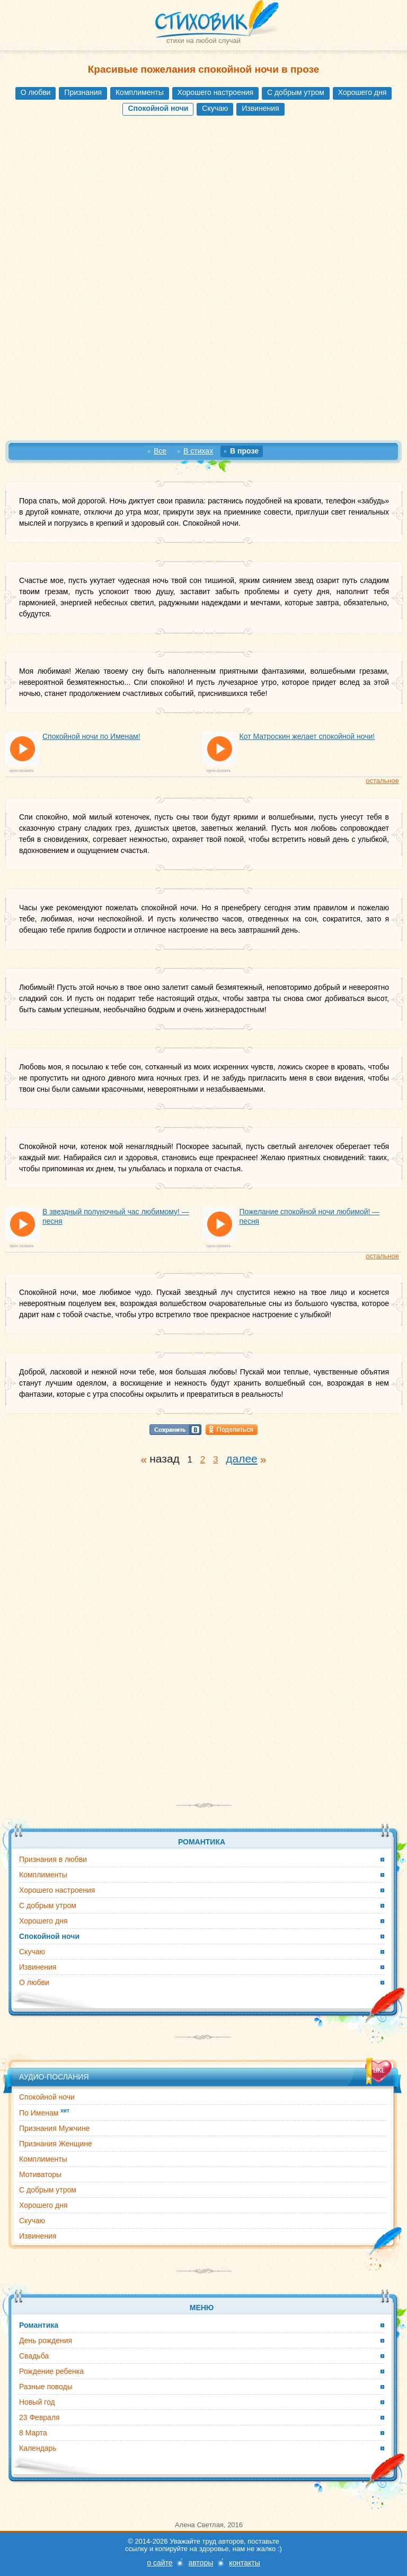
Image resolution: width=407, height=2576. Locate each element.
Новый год (37, 2402)
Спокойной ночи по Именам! (91, 736)
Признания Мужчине (54, 2128)
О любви (36, 92)
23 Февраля (39, 2417)
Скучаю (215, 108)
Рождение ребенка (51, 2371)
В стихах (198, 451)
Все (160, 451)
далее (242, 1458)
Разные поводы (46, 2386)
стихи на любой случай (203, 41)
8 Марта (33, 2433)
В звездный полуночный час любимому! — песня (115, 1216)
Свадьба (34, 2356)
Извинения (260, 108)
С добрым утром (295, 92)
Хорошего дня (362, 92)
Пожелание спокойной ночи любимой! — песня (310, 1216)
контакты (244, 2562)
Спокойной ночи (47, 2097)
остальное (382, 781)
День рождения (45, 2340)
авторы (200, 2562)
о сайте (159, 2562)
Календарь (38, 2448)
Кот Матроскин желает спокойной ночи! (307, 736)
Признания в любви (53, 1859)
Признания (83, 92)
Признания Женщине (55, 2143)
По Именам (44, 2112)
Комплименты (140, 92)
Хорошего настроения (215, 92)
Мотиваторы (40, 2174)
